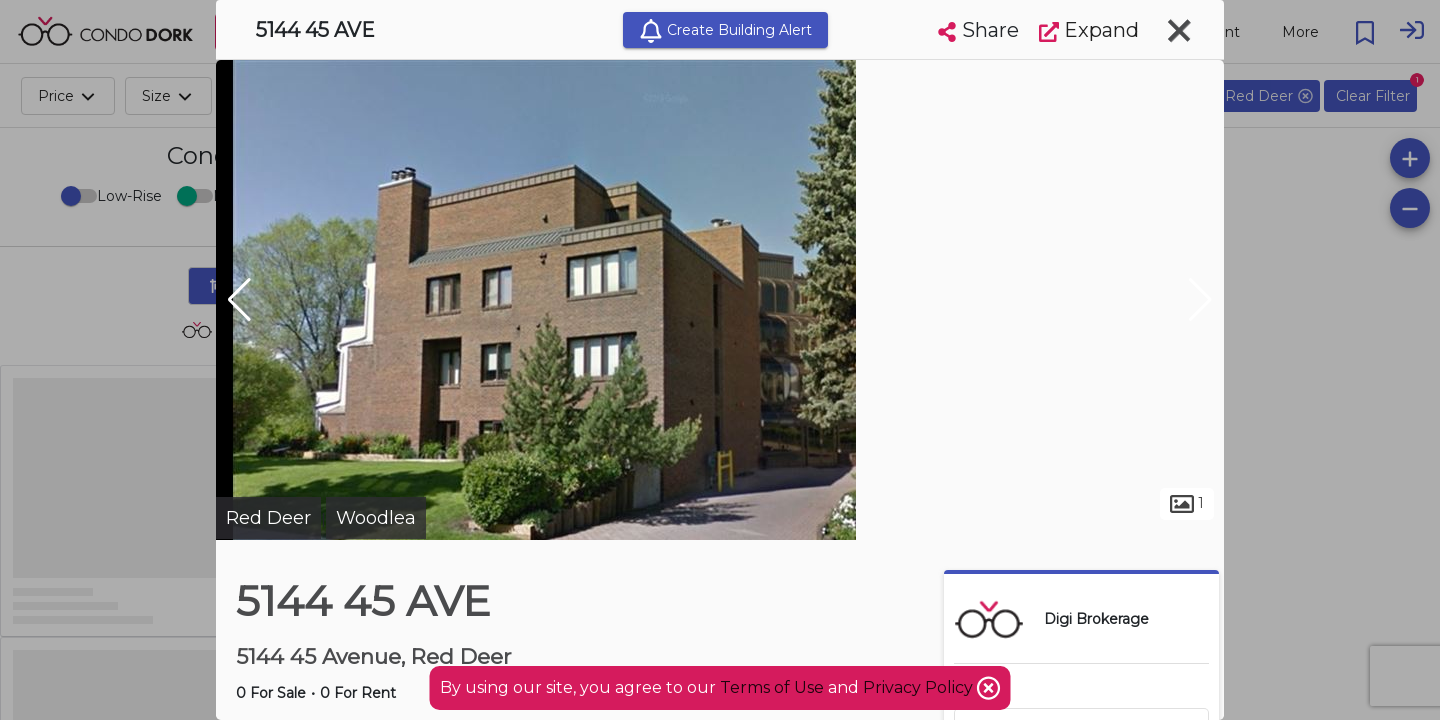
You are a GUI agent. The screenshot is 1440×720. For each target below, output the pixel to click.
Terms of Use (772, 687)
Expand (1089, 30)
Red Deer (268, 518)
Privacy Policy (920, 687)
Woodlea (376, 518)
